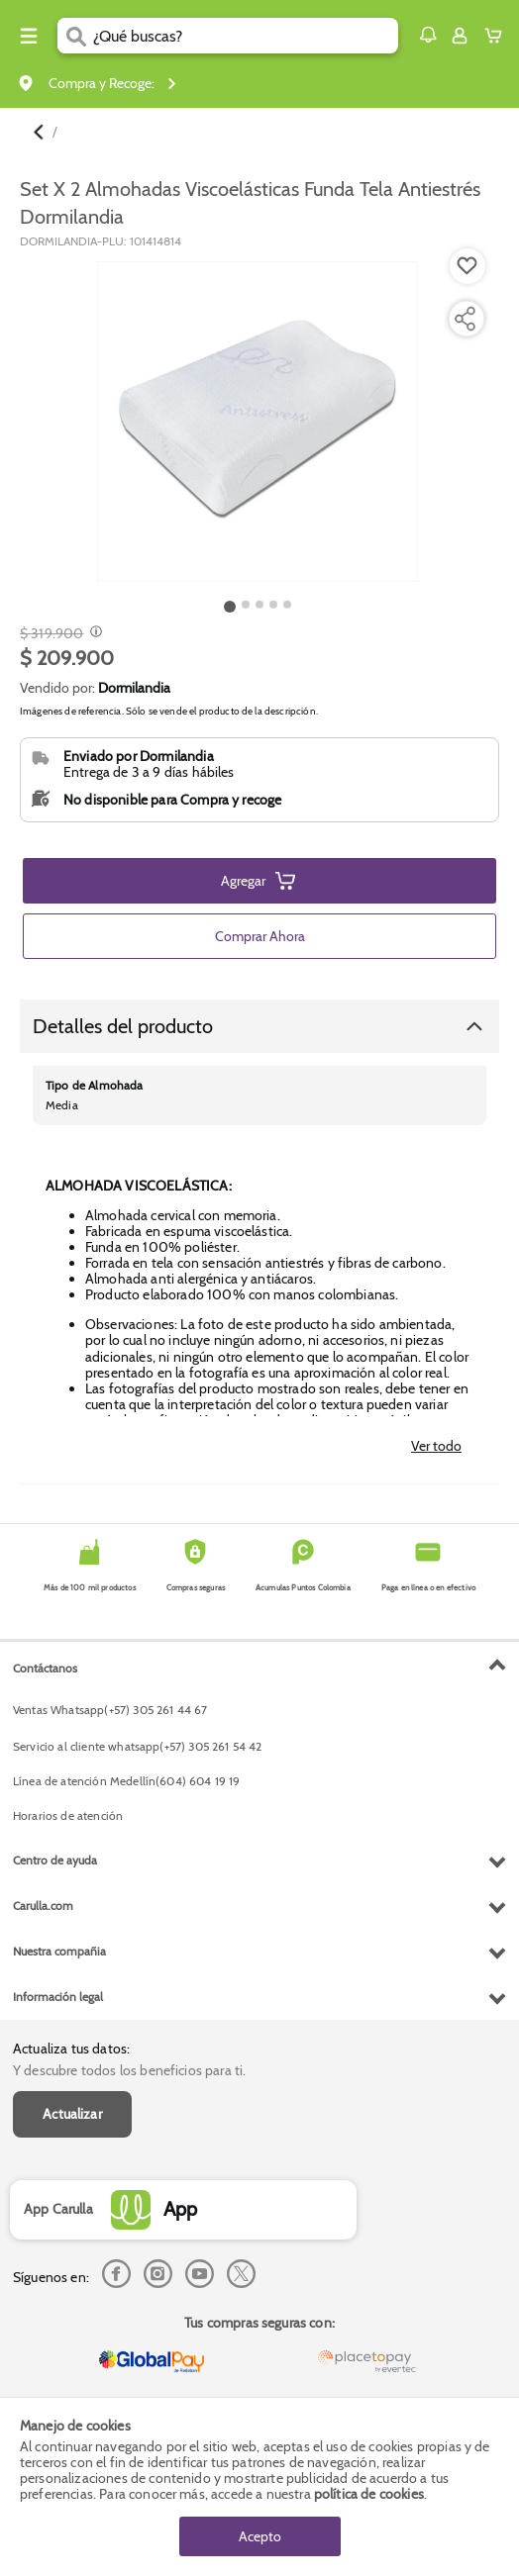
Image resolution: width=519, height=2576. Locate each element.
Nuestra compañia (59, 1951)
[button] (428, 34)
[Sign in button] (459, 35)
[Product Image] (257, 421)
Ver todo (436, 1446)
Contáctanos (45, 1668)
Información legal (58, 1996)
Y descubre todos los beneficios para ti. (129, 2070)
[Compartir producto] (464, 318)
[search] (245, 35)
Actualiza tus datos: (71, 2048)
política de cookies (369, 2494)
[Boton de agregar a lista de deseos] (467, 266)
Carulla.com (43, 1905)
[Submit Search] (75, 35)
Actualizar (72, 2114)
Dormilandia (134, 688)
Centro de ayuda (55, 1860)
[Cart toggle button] (497, 35)
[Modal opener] (93, 633)
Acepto (260, 2536)
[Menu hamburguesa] (29, 35)
